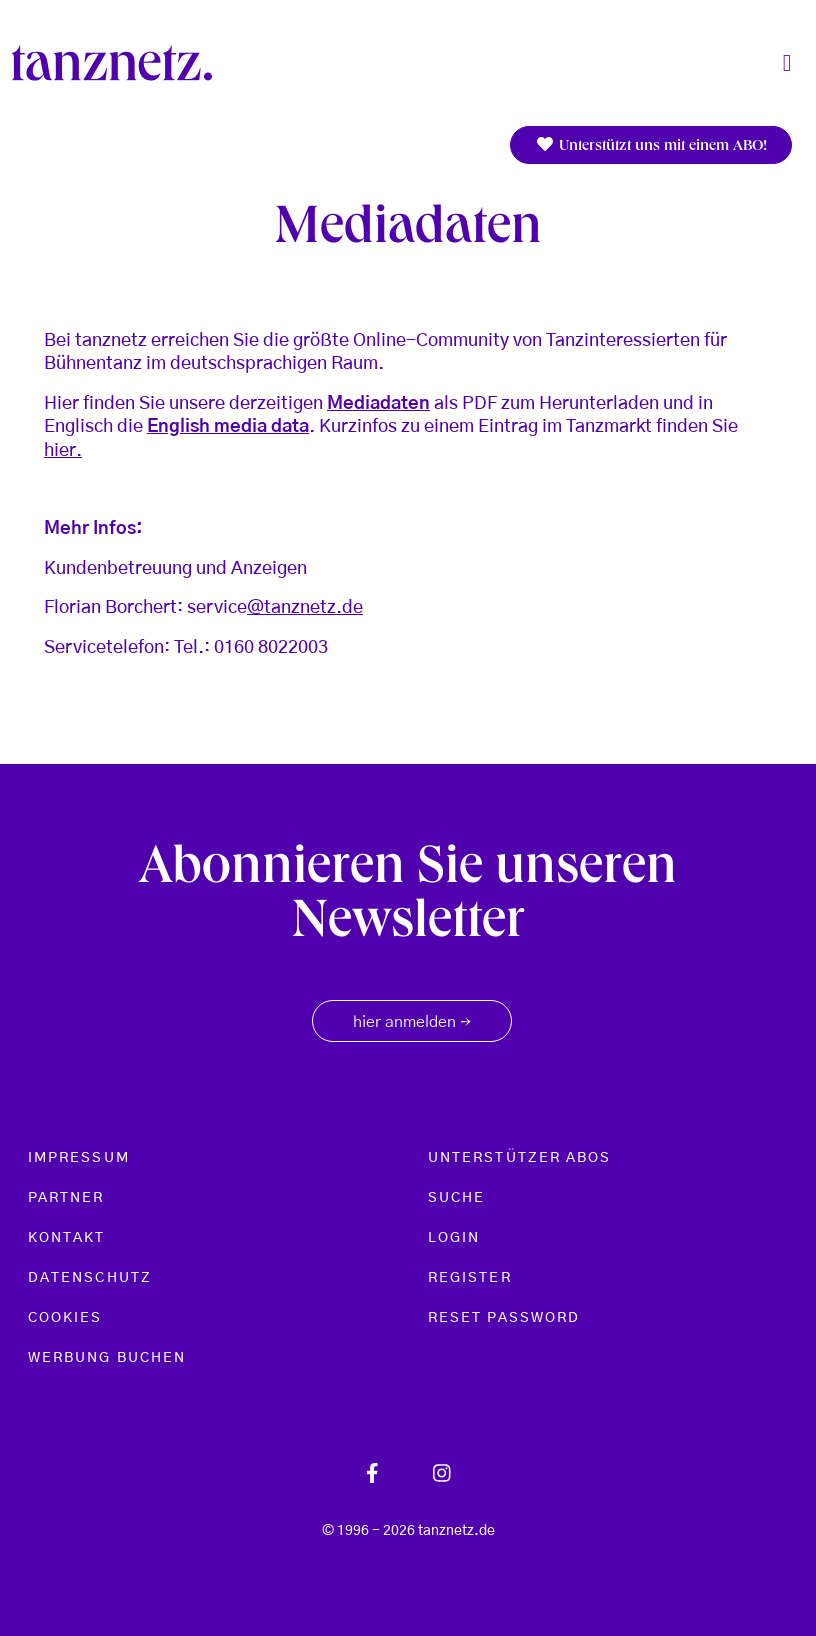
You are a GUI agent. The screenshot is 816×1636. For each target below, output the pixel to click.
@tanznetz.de (305, 608)
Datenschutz (90, 1278)
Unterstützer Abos (519, 1158)
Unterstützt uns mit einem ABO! (651, 145)
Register (470, 1278)
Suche (456, 1198)
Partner (66, 1198)
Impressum (79, 1158)
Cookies (65, 1318)
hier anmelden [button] (412, 1023)
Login (454, 1238)
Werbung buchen (107, 1358)
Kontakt (67, 1238)
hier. (63, 451)
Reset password (504, 1318)
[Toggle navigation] (787, 63)
